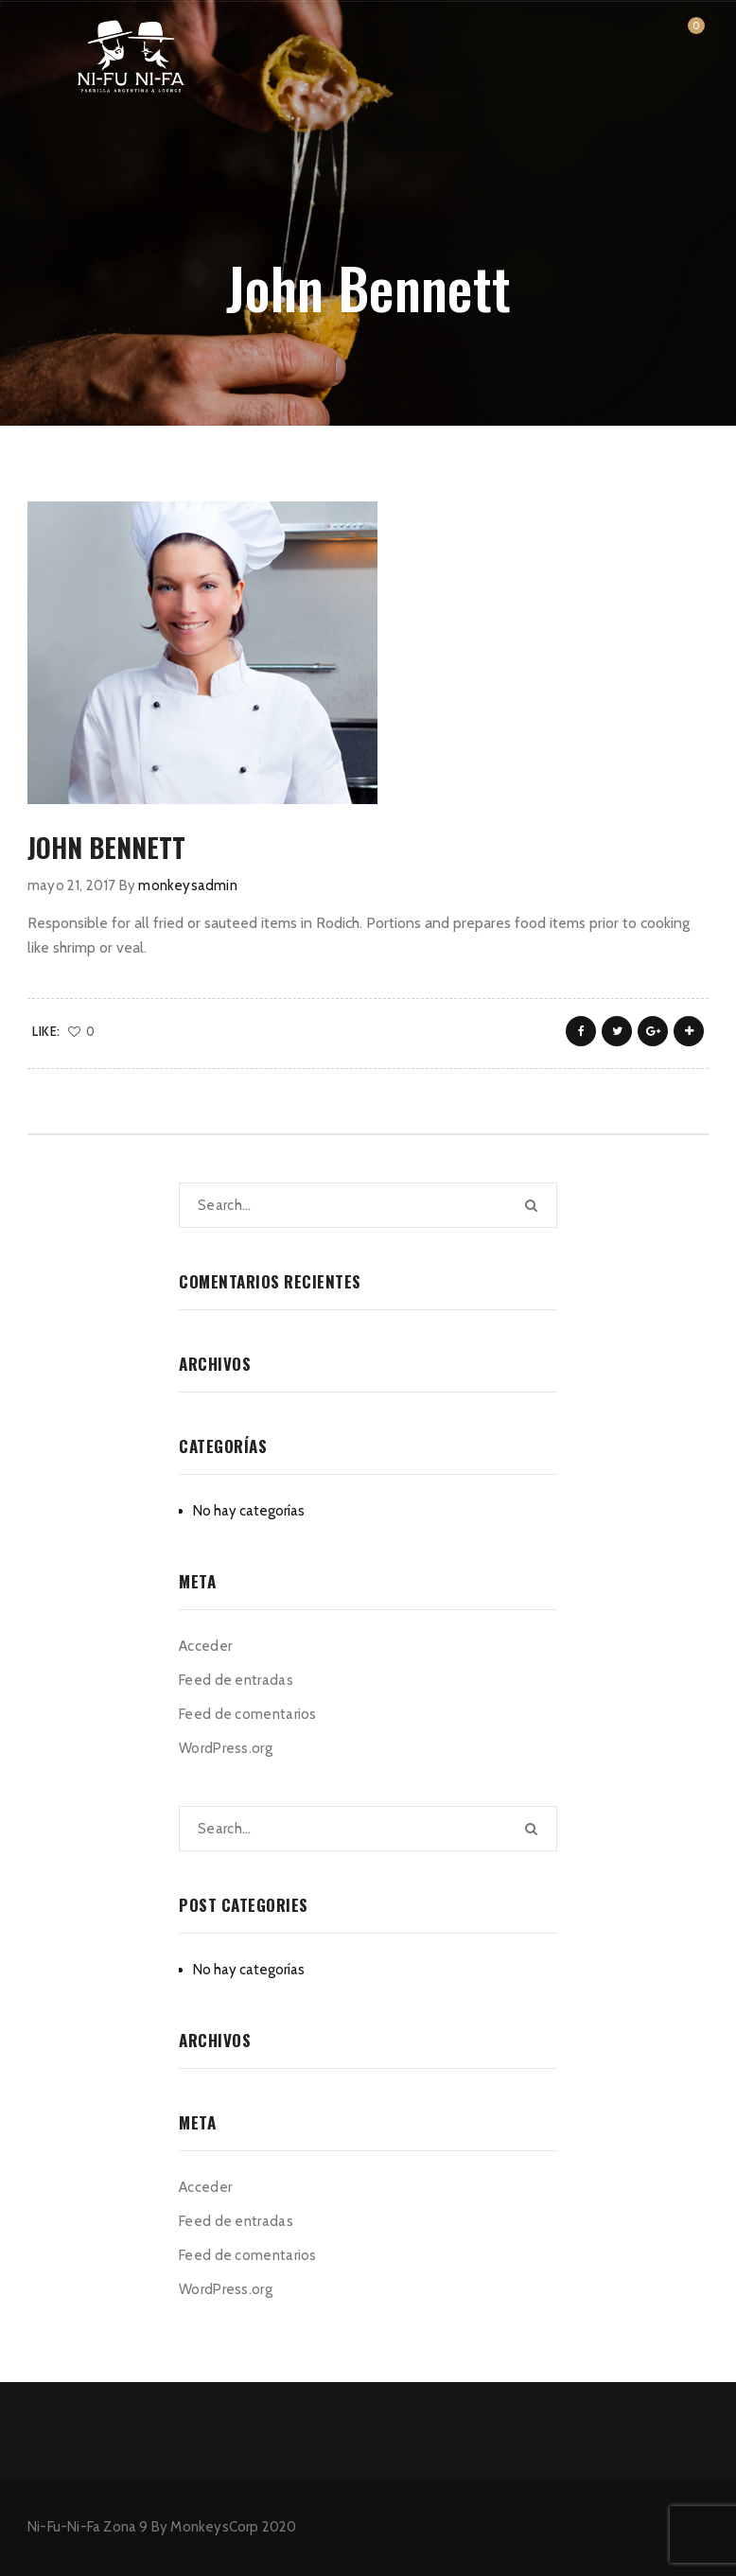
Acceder (205, 1646)
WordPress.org (225, 1748)
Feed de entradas (236, 1680)
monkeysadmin (187, 885)
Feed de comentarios (248, 1714)
